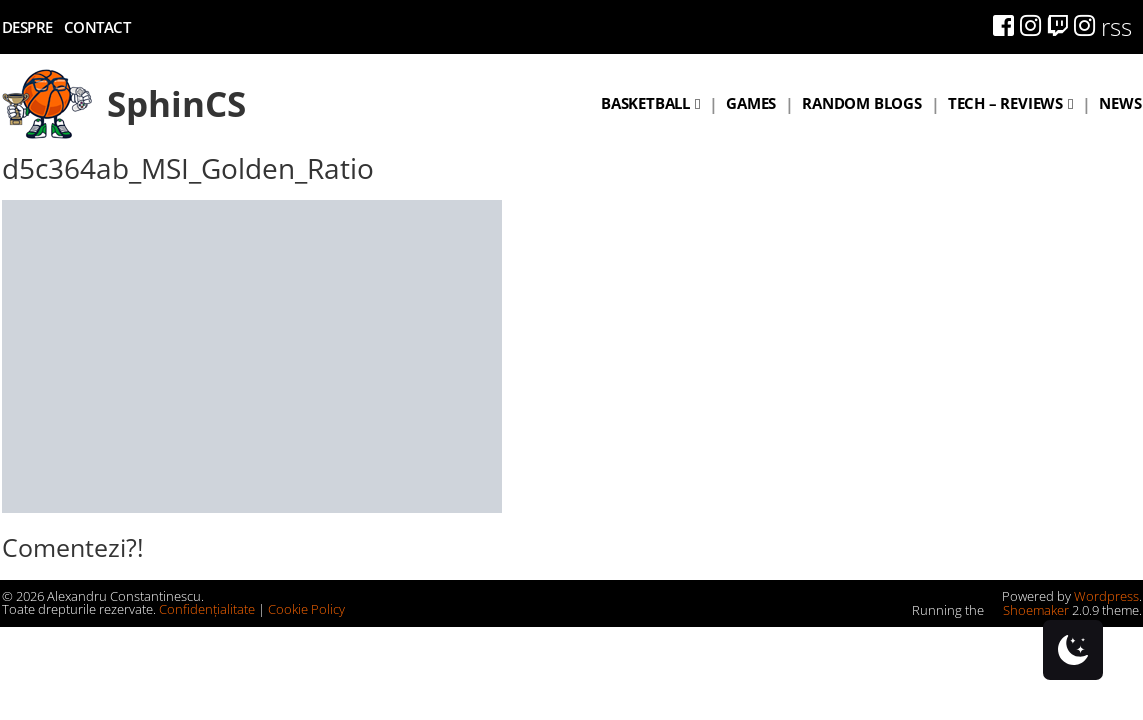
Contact (97, 27)
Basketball (645, 103)
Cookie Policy (306, 609)
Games (751, 103)
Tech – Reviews (1005, 103)
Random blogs (862, 103)
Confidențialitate (207, 609)
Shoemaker (1028, 610)
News (1120, 103)
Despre (27, 27)
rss (1116, 26)
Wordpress (1106, 596)
